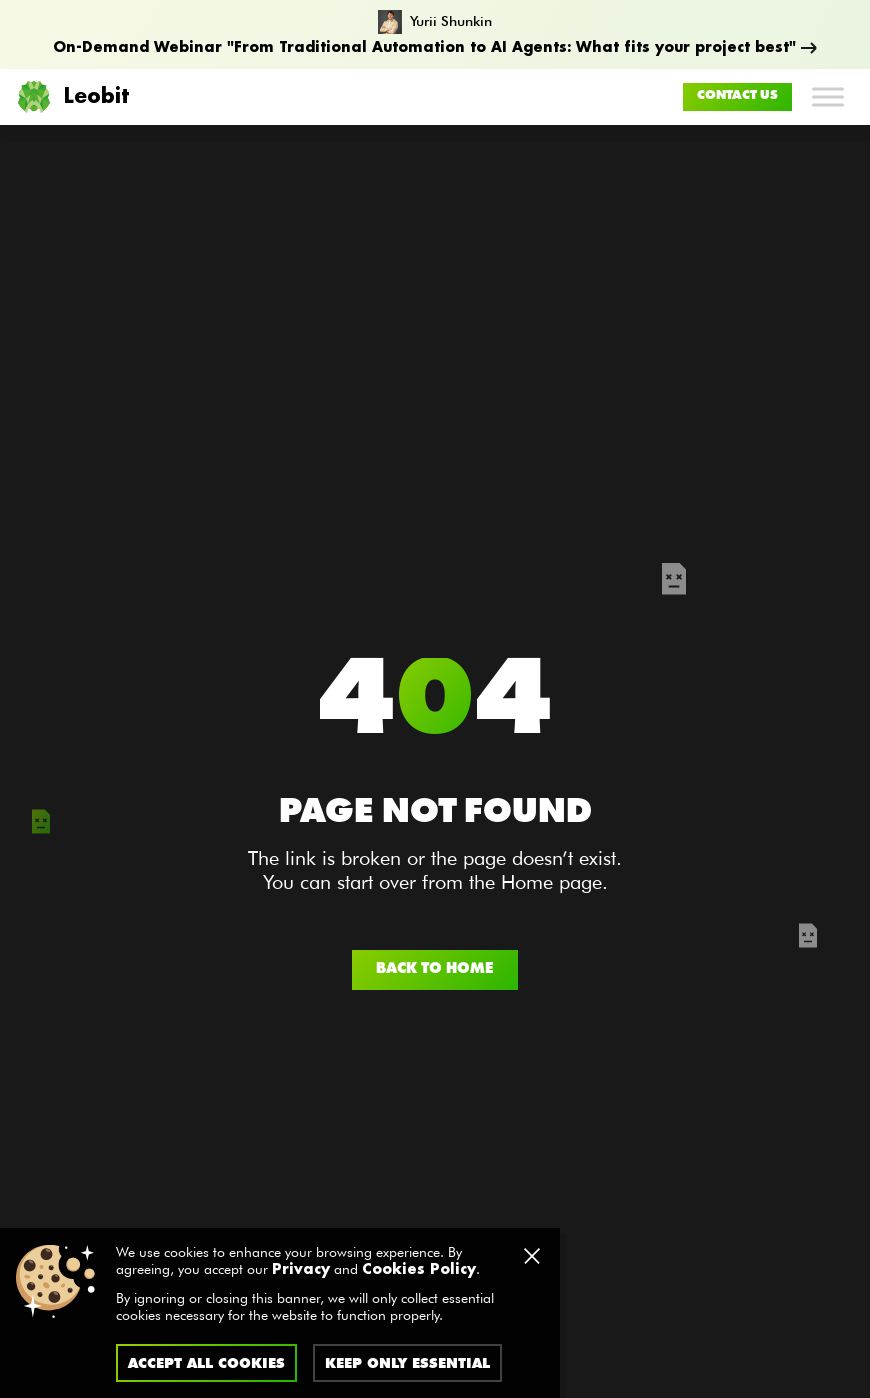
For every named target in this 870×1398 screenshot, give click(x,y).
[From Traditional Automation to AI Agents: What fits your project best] (435, 34)
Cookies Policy (419, 1270)
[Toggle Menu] (828, 96)
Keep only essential (407, 1363)
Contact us (737, 96)
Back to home (435, 969)
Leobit (72, 97)
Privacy (301, 1270)
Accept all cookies (206, 1363)
